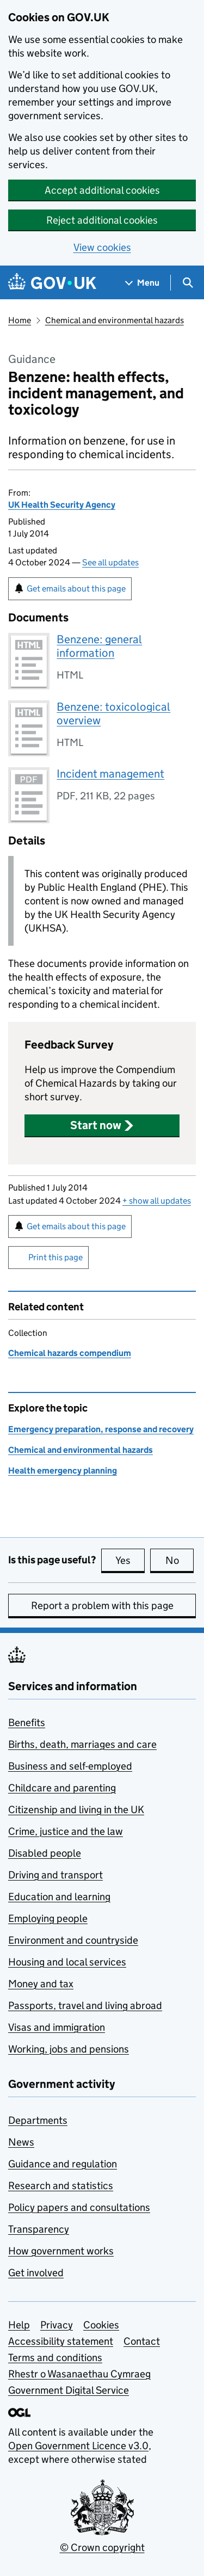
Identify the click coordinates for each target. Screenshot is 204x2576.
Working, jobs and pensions (68, 2049)
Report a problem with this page (102, 1605)
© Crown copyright (102, 2547)
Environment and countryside (73, 1940)
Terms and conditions (55, 2357)
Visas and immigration (56, 2027)
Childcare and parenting (62, 1788)
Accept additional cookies (102, 190)
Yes (130, 1560)
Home (19, 320)
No (179, 1560)
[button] (102, 1125)
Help (19, 2325)
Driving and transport (55, 1875)
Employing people (48, 1918)
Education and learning (59, 1896)
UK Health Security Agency (61, 505)
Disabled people (44, 1853)
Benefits (26, 1722)
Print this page (55, 1257)
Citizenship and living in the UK (76, 1809)
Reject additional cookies (102, 220)
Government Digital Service (68, 2390)
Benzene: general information (99, 646)
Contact (141, 2341)
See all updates (110, 562)
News (21, 2142)
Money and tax (40, 1983)
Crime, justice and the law (65, 1831)
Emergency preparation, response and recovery (101, 1429)
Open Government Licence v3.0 (78, 2445)
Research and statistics (60, 2185)
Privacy (56, 2325)
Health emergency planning (62, 1470)
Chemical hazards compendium (69, 1353)
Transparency (38, 2229)
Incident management (110, 774)
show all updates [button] (156, 1200)
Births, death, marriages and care (82, 1744)
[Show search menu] (187, 282)
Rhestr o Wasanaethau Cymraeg (79, 2374)
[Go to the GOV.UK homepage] (52, 283)
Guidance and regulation (62, 2164)
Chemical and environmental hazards (114, 320)
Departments (37, 2120)
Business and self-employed (70, 1766)
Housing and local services (67, 1962)
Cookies (101, 2325)
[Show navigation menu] (142, 282)
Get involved (36, 2272)
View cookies (102, 247)
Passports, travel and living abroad (85, 2005)
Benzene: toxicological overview (113, 714)
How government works (61, 2251)
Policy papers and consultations (79, 2207)
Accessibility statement (60, 2341)
